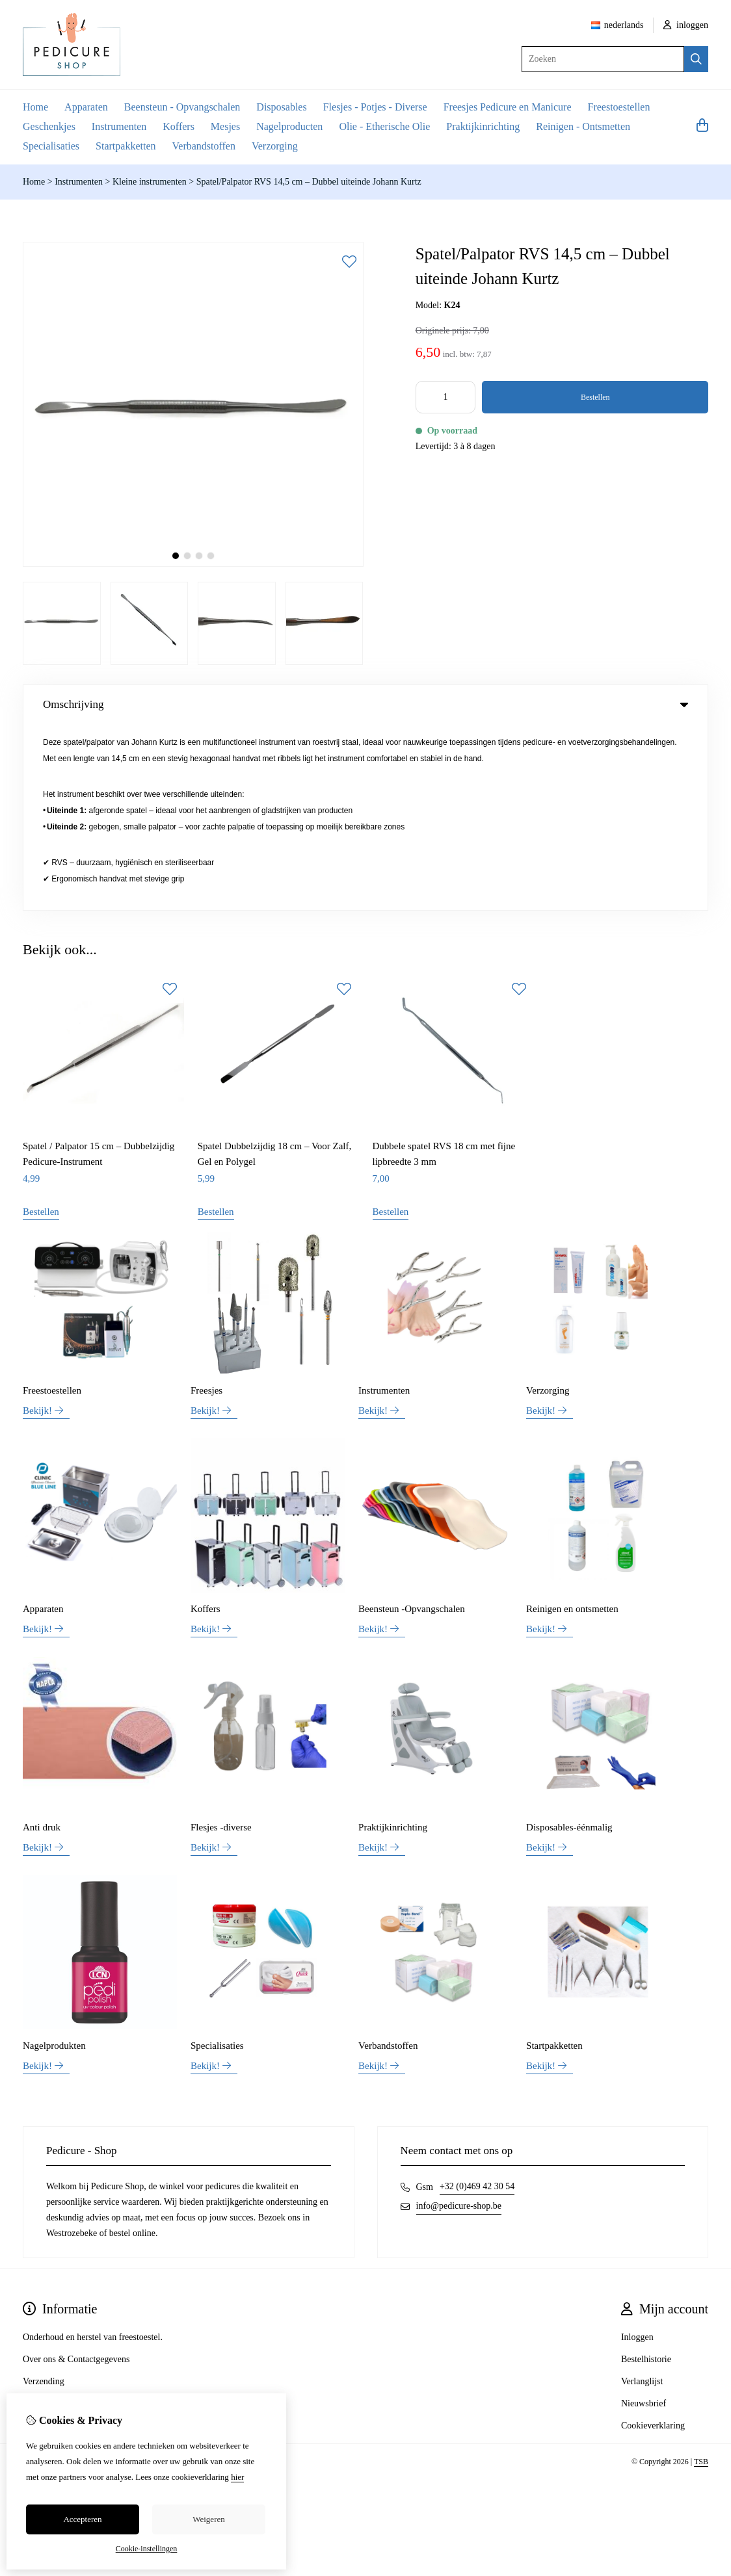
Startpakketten (125, 145)
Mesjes (225, 126)
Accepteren (82, 2519)
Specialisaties (51, 145)
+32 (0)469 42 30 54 (477, 2000)
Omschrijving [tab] (365, 704)
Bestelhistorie (646, 2173)
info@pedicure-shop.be (458, 2020)
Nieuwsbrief (643, 2217)
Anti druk (41, 1641)
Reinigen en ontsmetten (572, 1423)
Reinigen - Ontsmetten (583, 126)
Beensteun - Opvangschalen (182, 106)
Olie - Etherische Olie (384, 126)
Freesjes (206, 1204)
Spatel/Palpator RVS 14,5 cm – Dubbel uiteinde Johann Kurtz (308, 182)
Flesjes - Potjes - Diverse (375, 106)
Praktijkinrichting (483, 126)
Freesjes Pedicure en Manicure (508, 106)
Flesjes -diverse (221, 1641)
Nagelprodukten (54, 1859)
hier (237, 2477)
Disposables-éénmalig (569, 1641)
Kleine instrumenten (150, 182)
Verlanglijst (642, 2195)
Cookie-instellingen (147, 2548)
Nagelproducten (289, 126)
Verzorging (275, 145)
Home (35, 106)
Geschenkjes (49, 126)
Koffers (178, 126)
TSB (701, 2275)
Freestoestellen (618, 106)
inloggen (686, 25)
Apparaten (86, 106)
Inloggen (637, 2151)
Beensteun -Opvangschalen (411, 1423)
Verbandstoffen (203, 145)
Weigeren (208, 2519)
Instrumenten (119, 126)
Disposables (281, 106)
